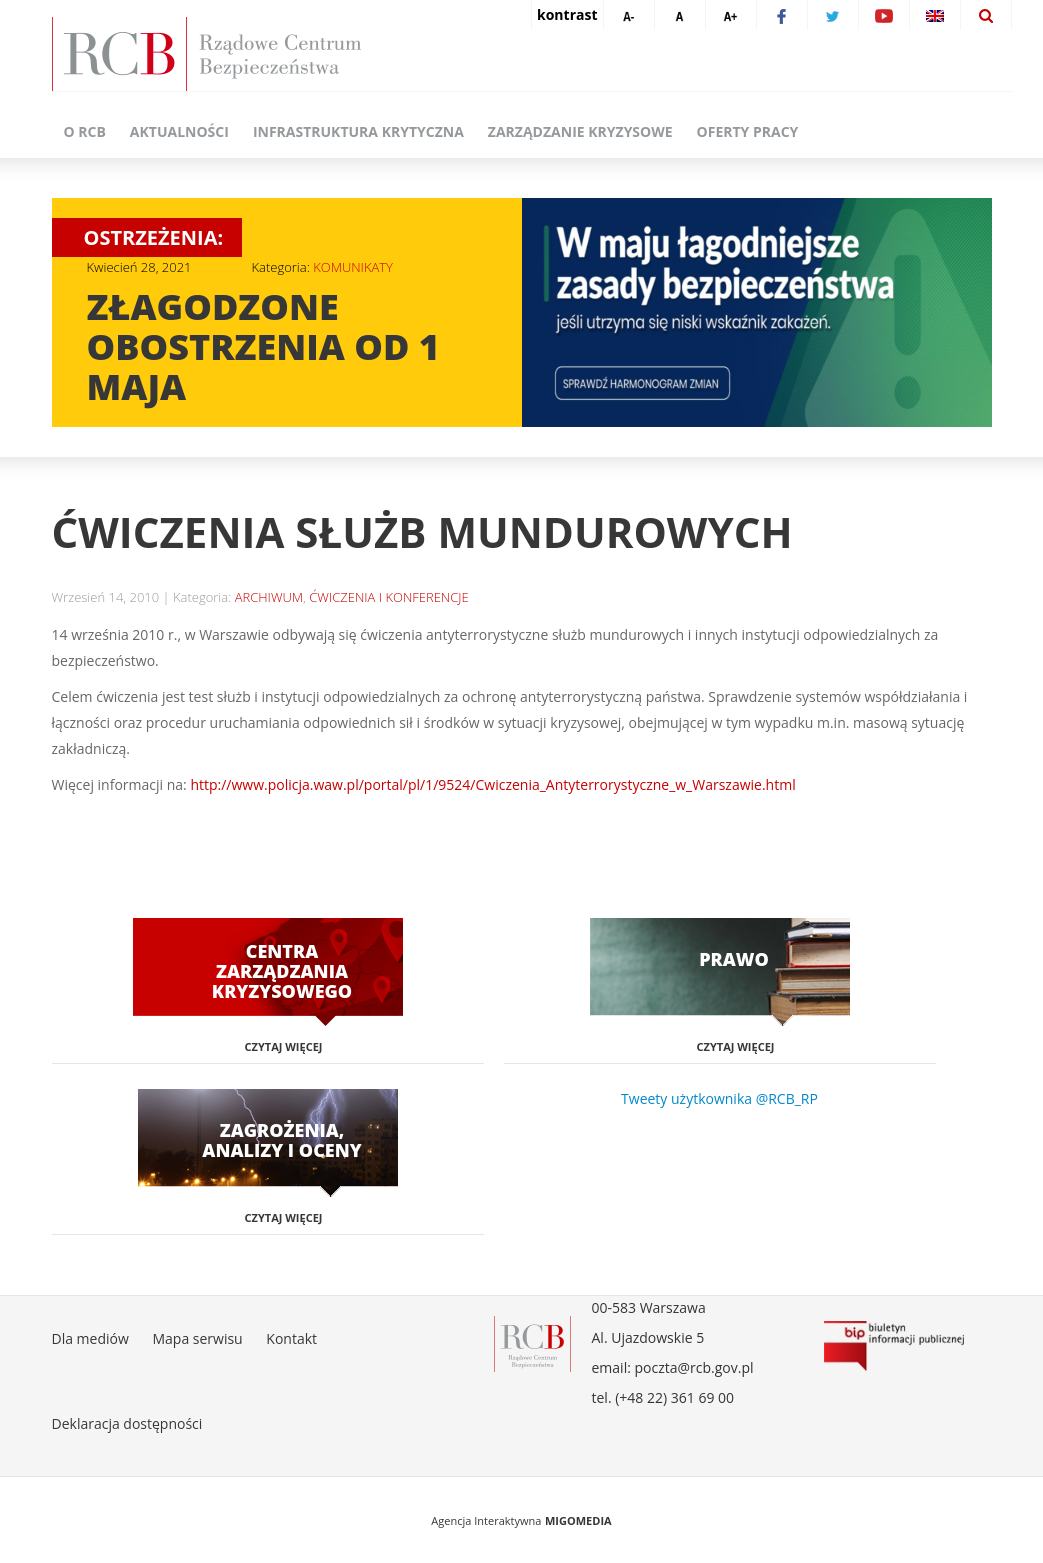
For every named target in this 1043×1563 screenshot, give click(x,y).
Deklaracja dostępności (127, 1423)
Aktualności (179, 131)
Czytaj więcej (284, 1046)
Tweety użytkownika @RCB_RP (719, 1098)
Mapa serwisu (197, 1338)
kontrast (567, 14)
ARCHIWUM (269, 597)
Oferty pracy (748, 131)
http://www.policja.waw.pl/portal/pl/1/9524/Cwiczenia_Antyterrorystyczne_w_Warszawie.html (492, 784)
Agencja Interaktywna (486, 1520)
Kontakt (291, 1338)
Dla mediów (90, 1338)
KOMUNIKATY (353, 267)
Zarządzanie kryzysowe (580, 131)
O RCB (85, 131)
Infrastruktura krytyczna (358, 131)
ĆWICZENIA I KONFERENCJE (388, 597)
